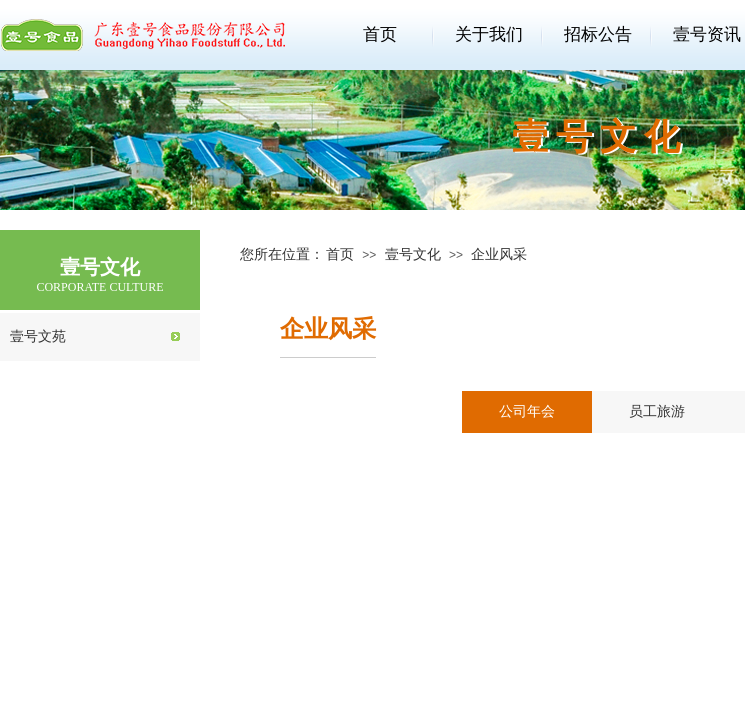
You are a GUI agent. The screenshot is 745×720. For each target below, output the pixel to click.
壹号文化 (413, 254)
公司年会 (527, 411)
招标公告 (598, 34)
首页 (380, 34)
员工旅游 (657, 411)
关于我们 (489, 34)
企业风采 (499, 254)
